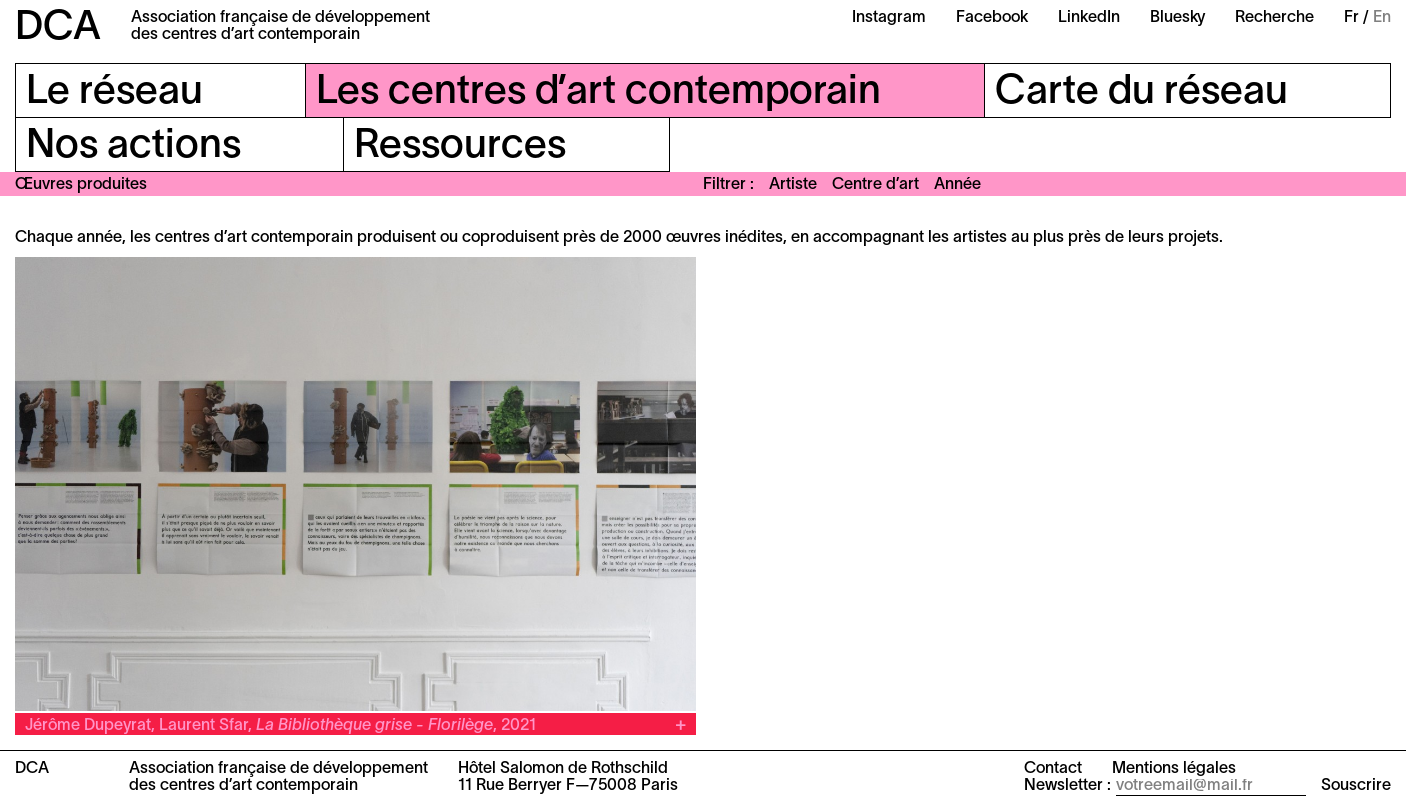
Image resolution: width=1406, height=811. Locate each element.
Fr (1351, 18)
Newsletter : (1067, 786)
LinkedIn (1089, 18)
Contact (1053, 769)
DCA (58, 28)
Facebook (992, 18)
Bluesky (1177, 18)
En (1382, 18)
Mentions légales (1174, 769)
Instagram (889, 18)
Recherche (1274, 18)
